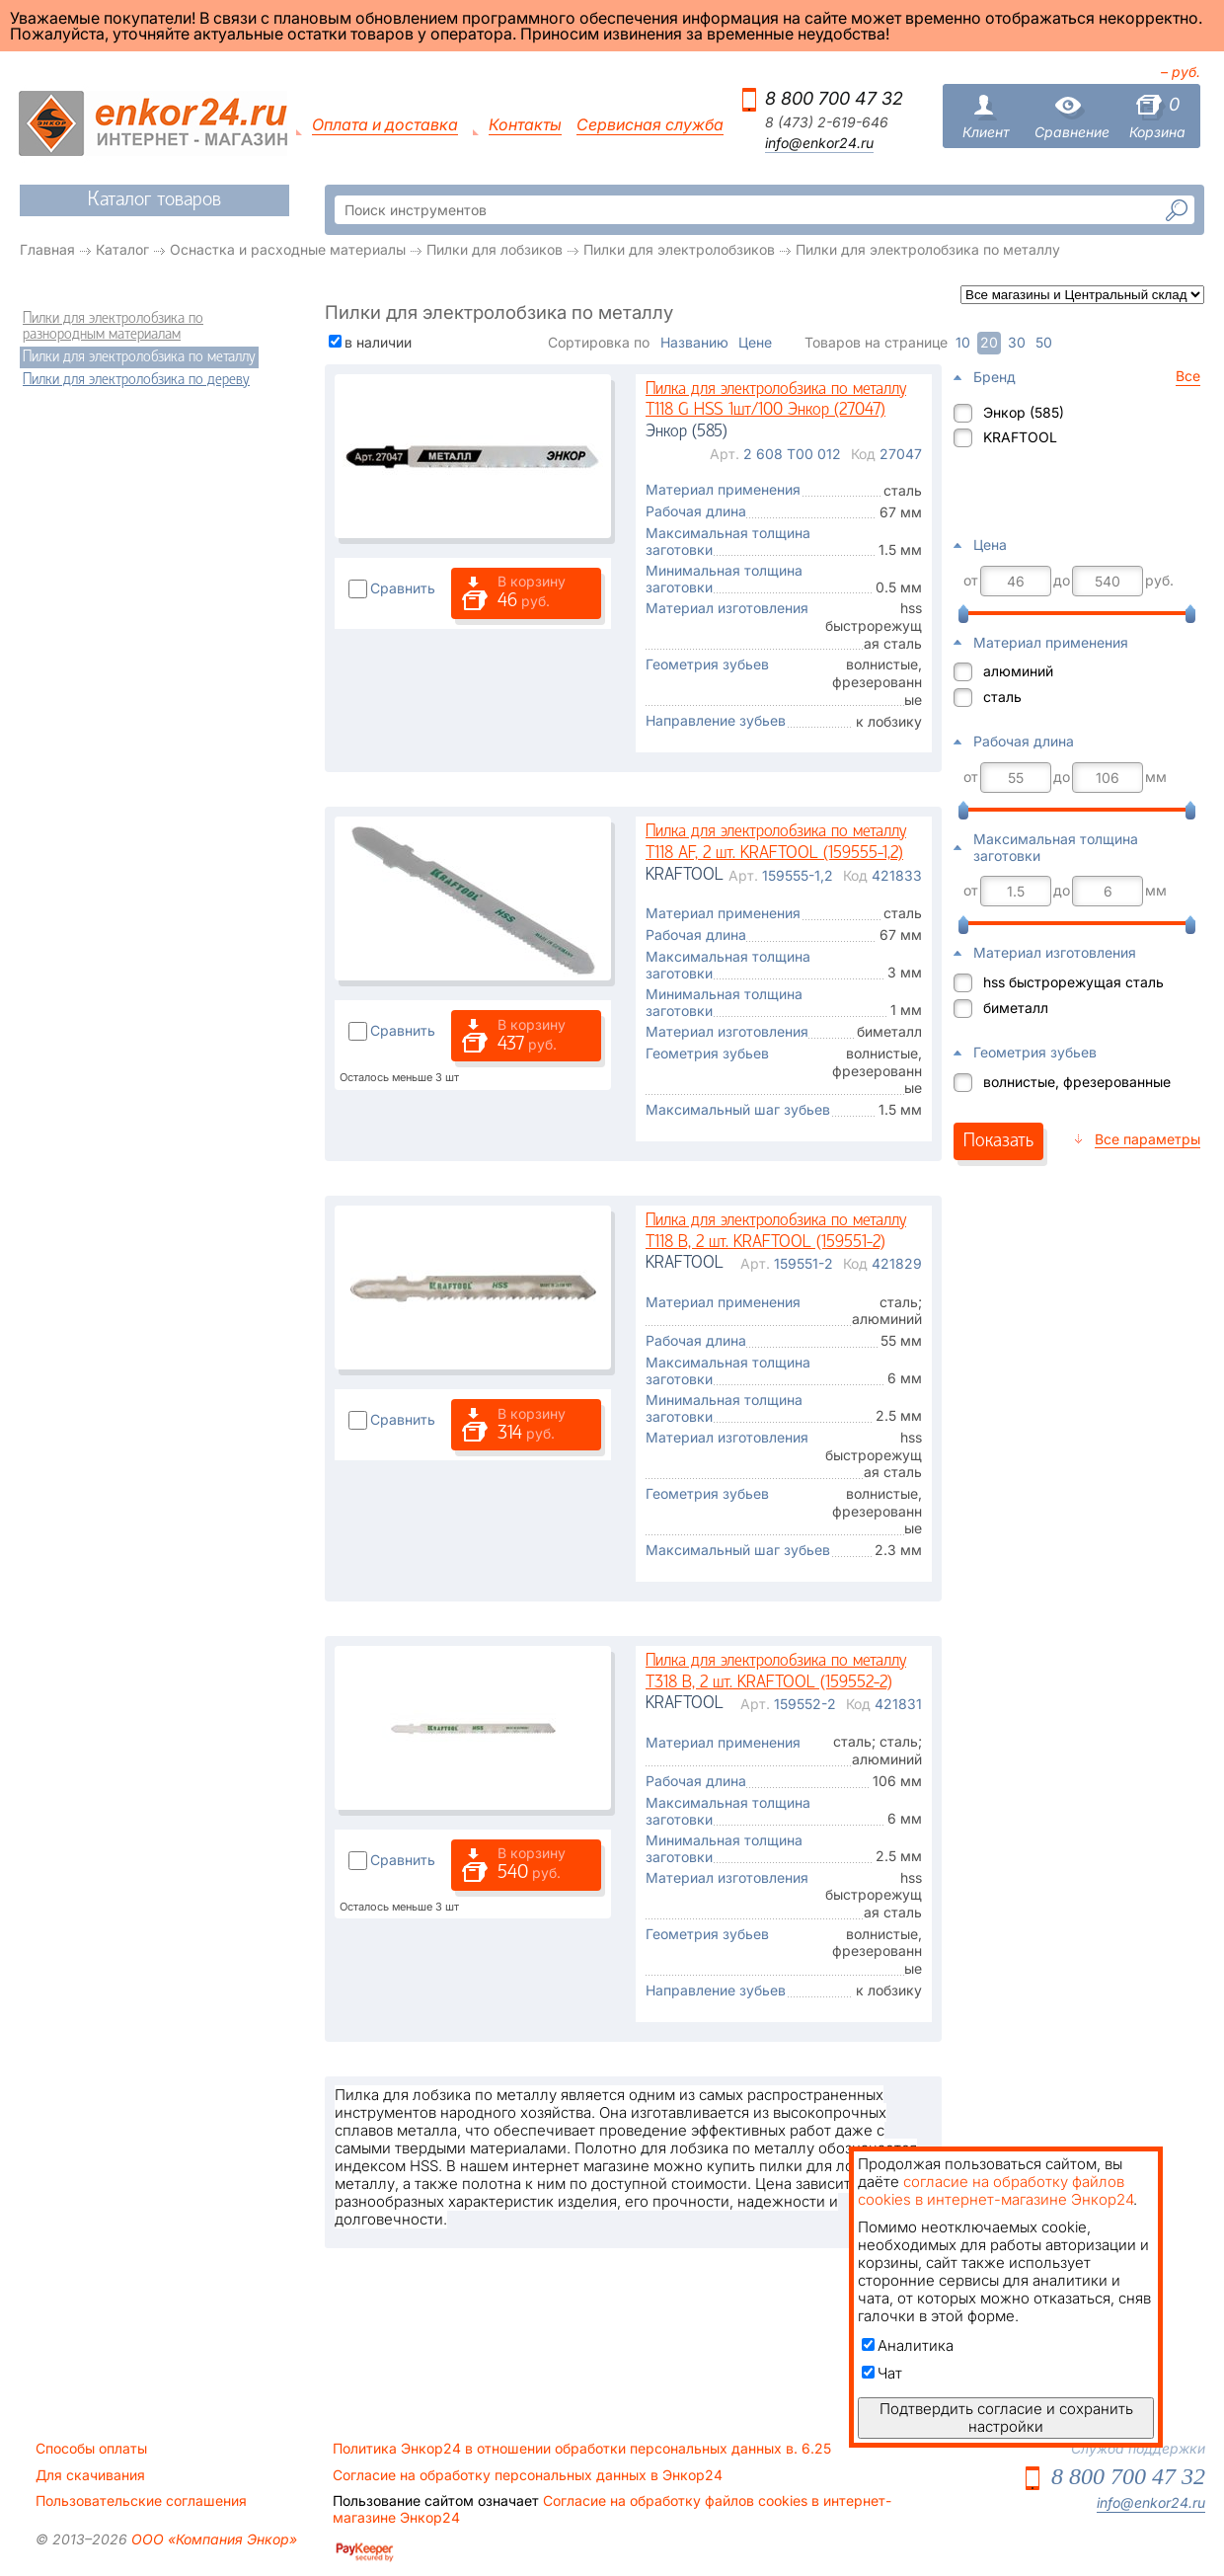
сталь (1002, 696)
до (1061, 580)
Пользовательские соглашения (141, 2501)
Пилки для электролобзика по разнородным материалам (113, 327)
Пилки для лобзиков (494, 249)
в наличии (378, 342)
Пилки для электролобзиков (679, 249)
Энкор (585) (1023, 412)
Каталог (122, 249)
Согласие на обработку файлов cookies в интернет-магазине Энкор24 (612, 2509)
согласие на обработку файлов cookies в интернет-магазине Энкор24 (995, 2190)
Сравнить (402, 588)
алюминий (1018, 671)
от (970, 580)
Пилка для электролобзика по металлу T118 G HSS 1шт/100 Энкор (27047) (776, 400)
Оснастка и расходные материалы (288, 249)
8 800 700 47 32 (834, 98)
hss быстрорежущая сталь (1073, 982)
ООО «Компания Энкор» (212, 2539)
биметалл (1015, 1007)
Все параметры (1147, 1139)
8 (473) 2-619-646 (826, 122)
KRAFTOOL (1020, 437)
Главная (47, 249)
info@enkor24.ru (819, 143)
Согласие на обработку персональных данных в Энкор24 (528, 2475)
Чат (882, 2373)
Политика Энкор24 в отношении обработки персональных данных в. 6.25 (582, 2449)
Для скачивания (90, 2475)
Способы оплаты (91, 2449)
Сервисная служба (650, 125)
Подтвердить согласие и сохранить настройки (1006, 2417)
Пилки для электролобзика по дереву (136, 380)
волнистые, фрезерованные (1077, 1081)
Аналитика (908, 2345)
